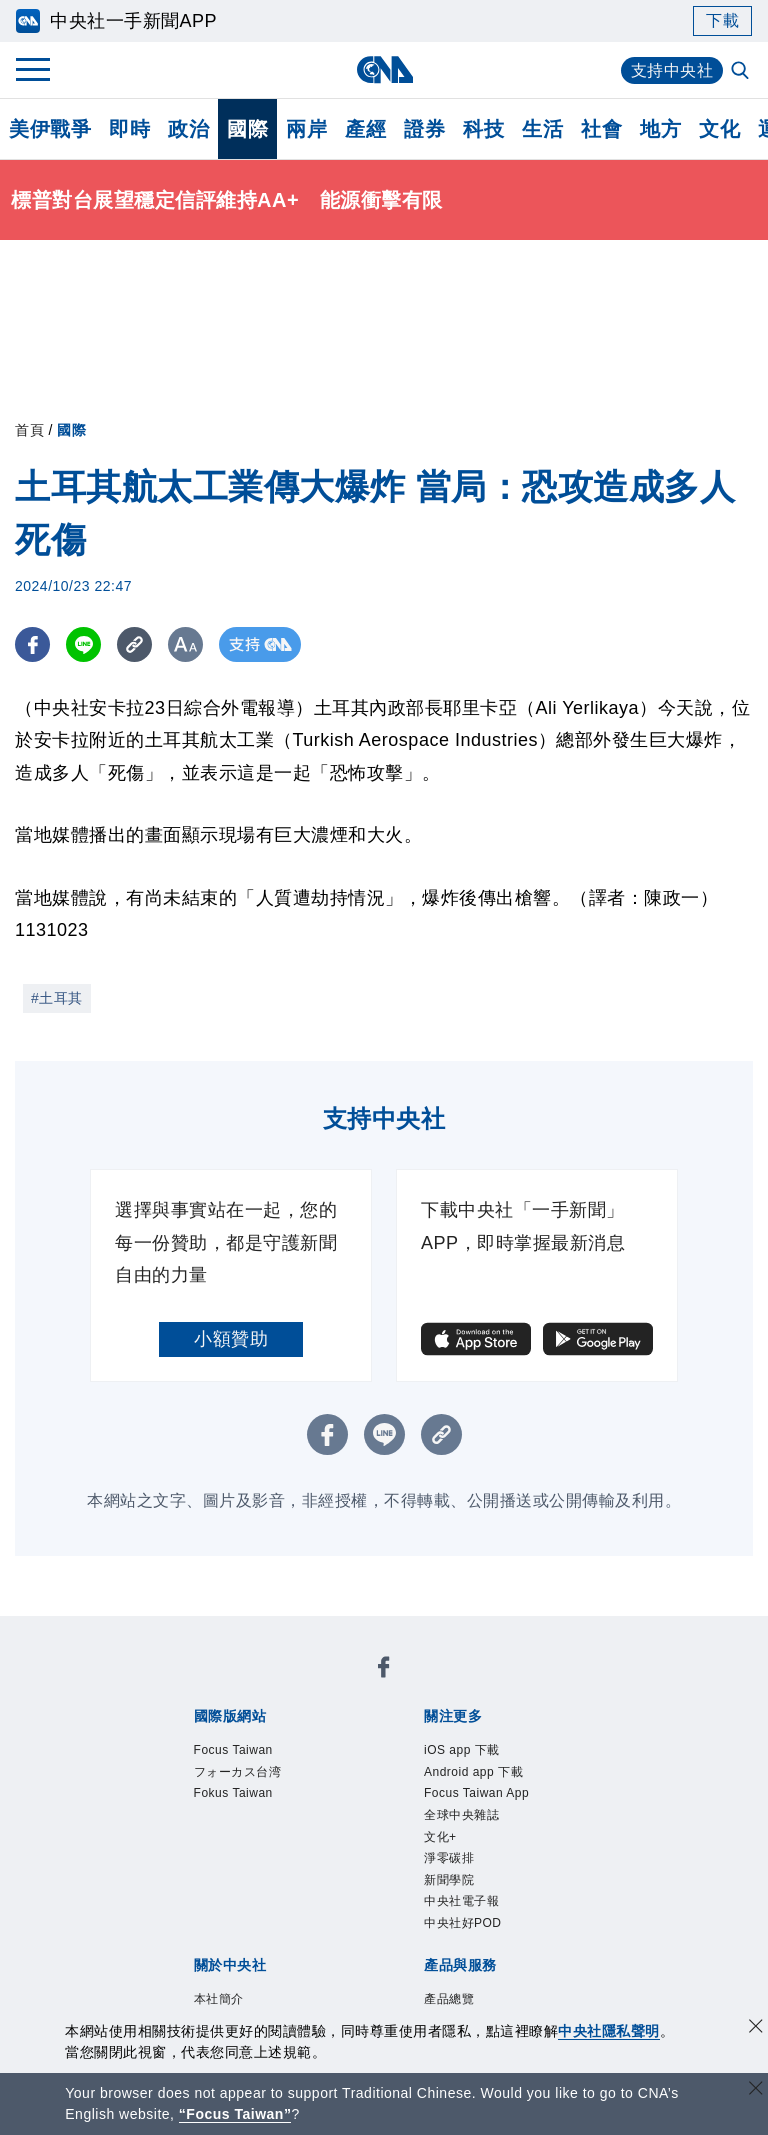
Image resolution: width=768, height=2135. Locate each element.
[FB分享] (32, 644)
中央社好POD (472, 1949)
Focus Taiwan (242, 1751)
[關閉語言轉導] (756, 2090)
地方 (660, 129)
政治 (188, 129)
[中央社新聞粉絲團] (384, 1671)
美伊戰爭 (50, 129)
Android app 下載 (485, 1776)
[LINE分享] (83, 644)
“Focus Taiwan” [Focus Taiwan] (235, 2114)
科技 (483, 129)
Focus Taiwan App (488, 1801)
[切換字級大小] (185, 644)
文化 (719, 129)
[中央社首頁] (384, 69)
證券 (424, 129)
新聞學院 (455, 1900)
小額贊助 (231, 1339)
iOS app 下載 (470, 1751)
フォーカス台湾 (248, 1776)
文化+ (444, 1850)
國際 (247, 129)
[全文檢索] (742, 72)
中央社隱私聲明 (609, 2031)
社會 (601, 129)
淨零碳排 (455, 1875)
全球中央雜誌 (470, 1825)
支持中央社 (672, 70)
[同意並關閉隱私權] (756, 2028)
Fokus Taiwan (242, 1801)
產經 (365, 129)
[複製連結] (134, 644)
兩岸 (306, 129)
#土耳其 (57, 998)
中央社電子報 (470, 1924)
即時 (129, 129)
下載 (722, 20)
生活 (542, 129)
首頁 (29, 430)
